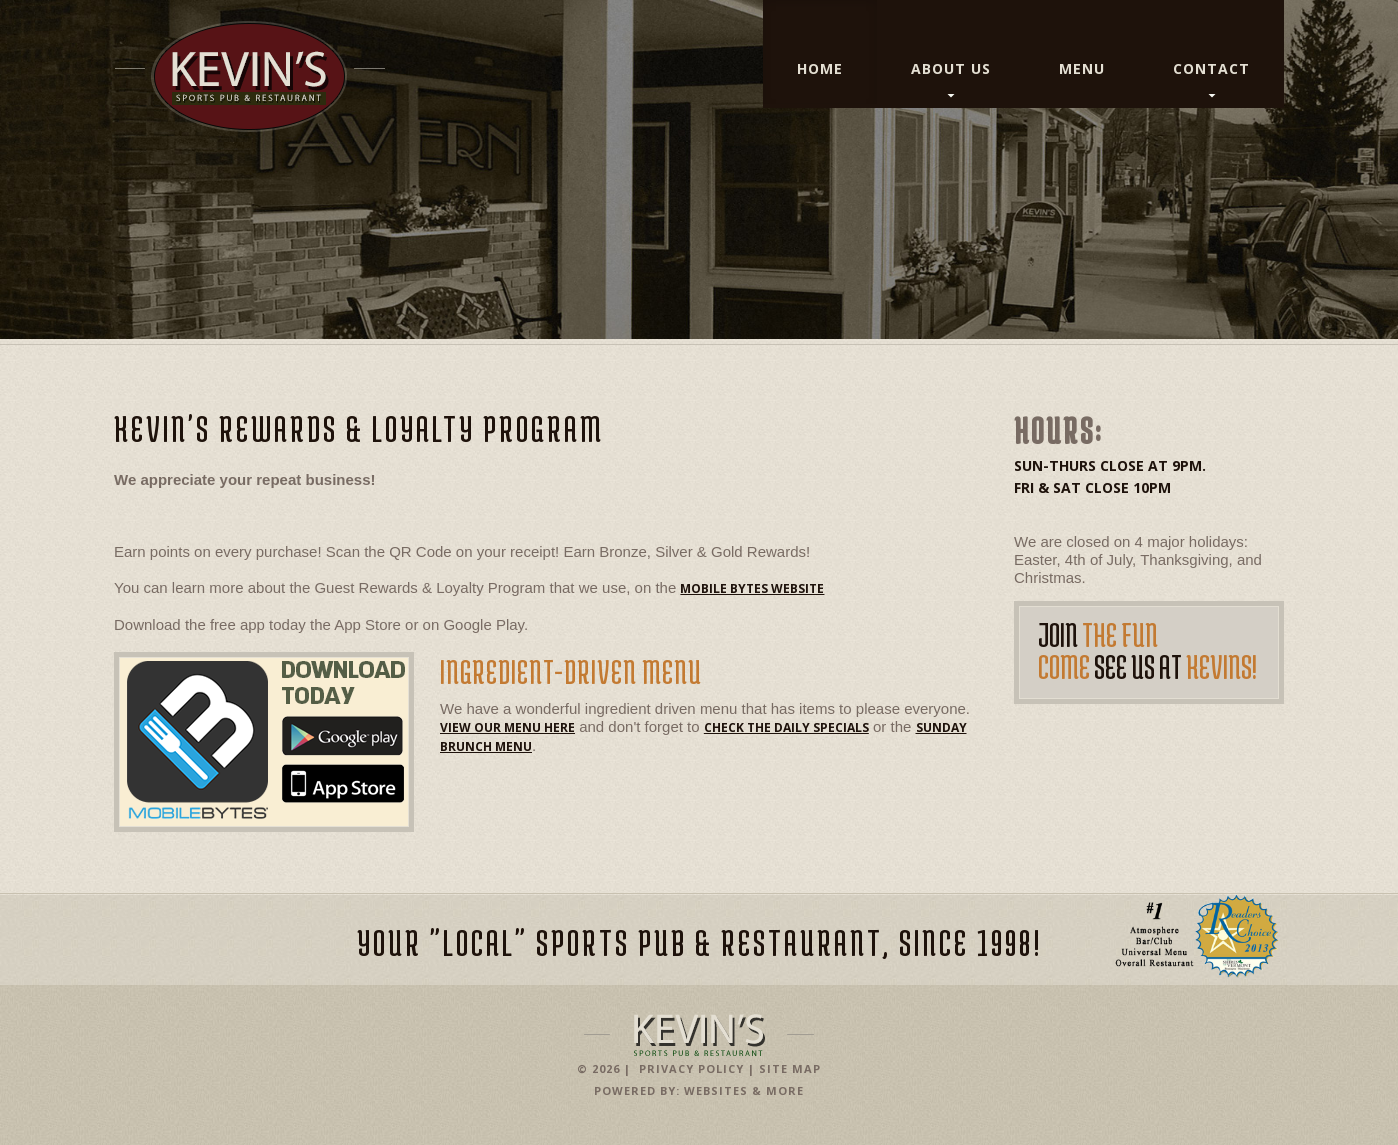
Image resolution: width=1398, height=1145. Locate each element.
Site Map (790, 1068)
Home (820, 68)
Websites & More (744, 1090)
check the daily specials (786, 727)
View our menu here (507, 727)
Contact (1211, 68)
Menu (1082, 68)
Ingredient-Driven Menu (571, 672)
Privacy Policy (691, 1068)
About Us (951, 68)
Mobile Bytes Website (752, 588)
